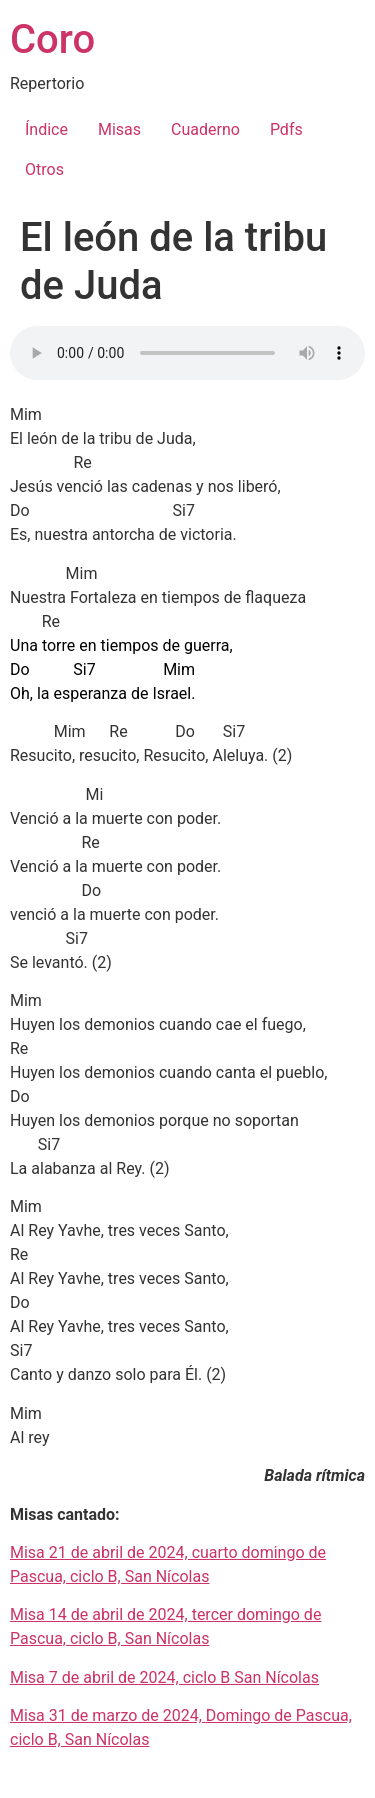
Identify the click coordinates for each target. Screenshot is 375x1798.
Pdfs (286, 129)
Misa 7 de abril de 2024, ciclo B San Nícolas (164, 1677)
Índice (46, 129)
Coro (52, 39)
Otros (44, 169)
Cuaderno (205, 129)
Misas (119, 129)
